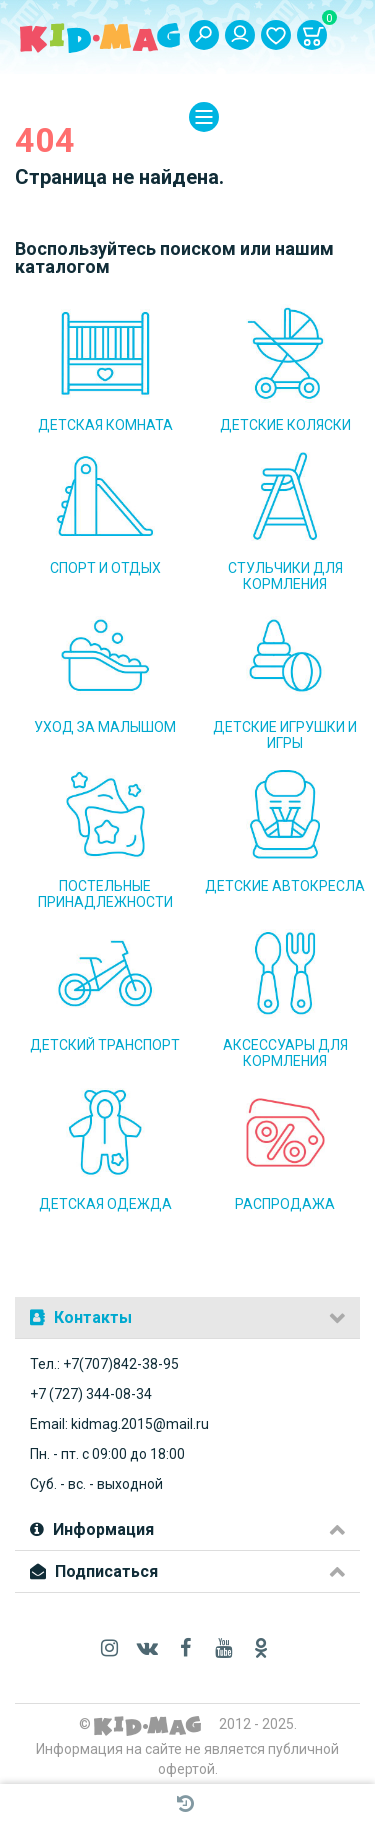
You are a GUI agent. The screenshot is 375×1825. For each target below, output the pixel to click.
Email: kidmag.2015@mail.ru (119, 1424)
